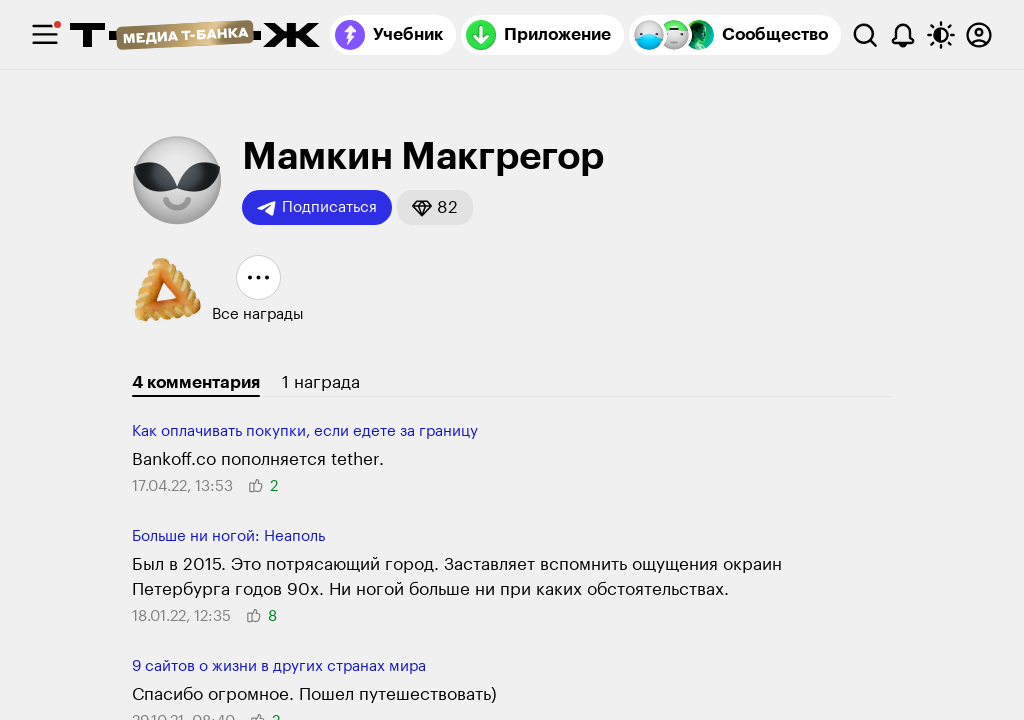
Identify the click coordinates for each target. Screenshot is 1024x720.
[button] (435, 207)
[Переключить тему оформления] (941, 35)
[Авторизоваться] (979, 35)
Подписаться (317, 208)
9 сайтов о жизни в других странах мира (279, 666)
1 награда (321, 382)
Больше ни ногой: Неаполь (228, 536)
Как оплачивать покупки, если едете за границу (305, 431)
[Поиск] (865, 35)
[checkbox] (45, 35)
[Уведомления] (903, 35)
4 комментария (196, 382)
